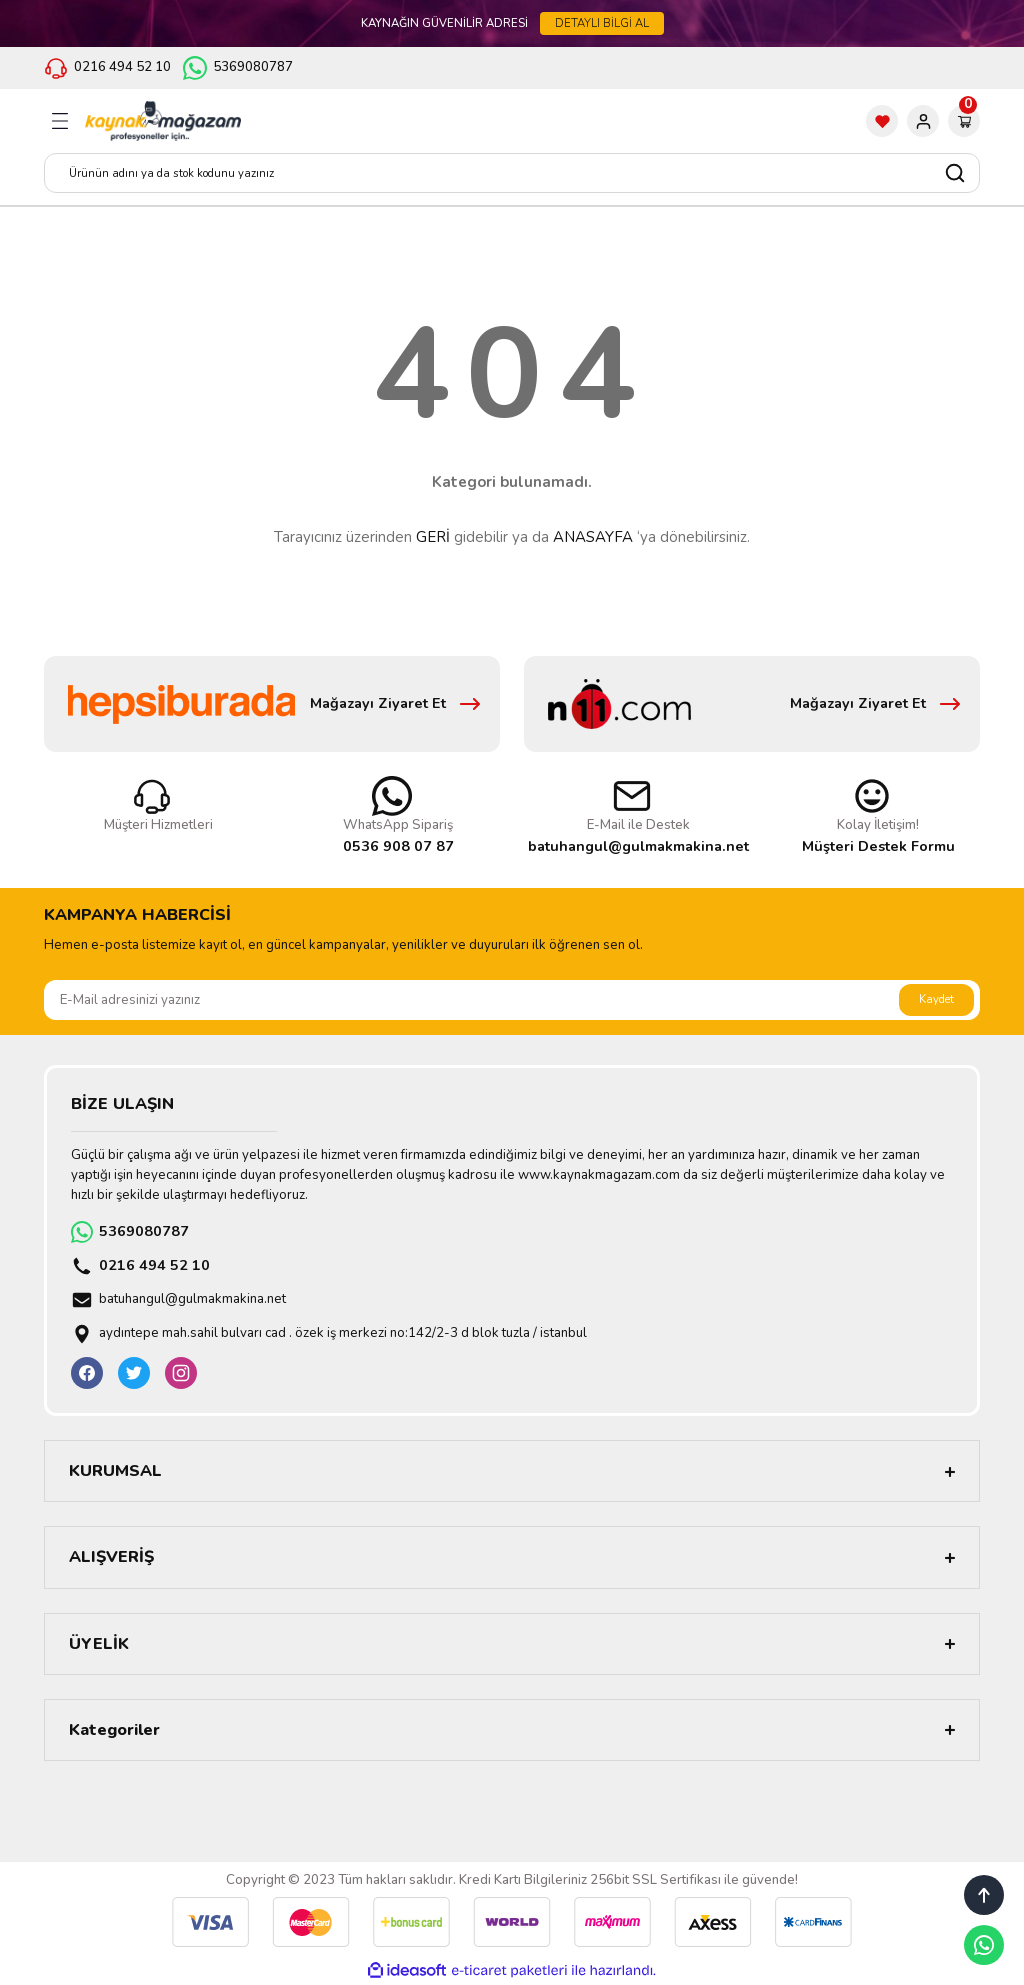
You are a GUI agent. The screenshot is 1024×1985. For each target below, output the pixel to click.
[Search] (512, 173)
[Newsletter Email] (512, 1000)
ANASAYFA (593, 537)
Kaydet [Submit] (936, 999)
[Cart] (964, 121)
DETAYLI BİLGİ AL (602, 23)
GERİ (433, 537)
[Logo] (163, 121)
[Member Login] (923, 121)
